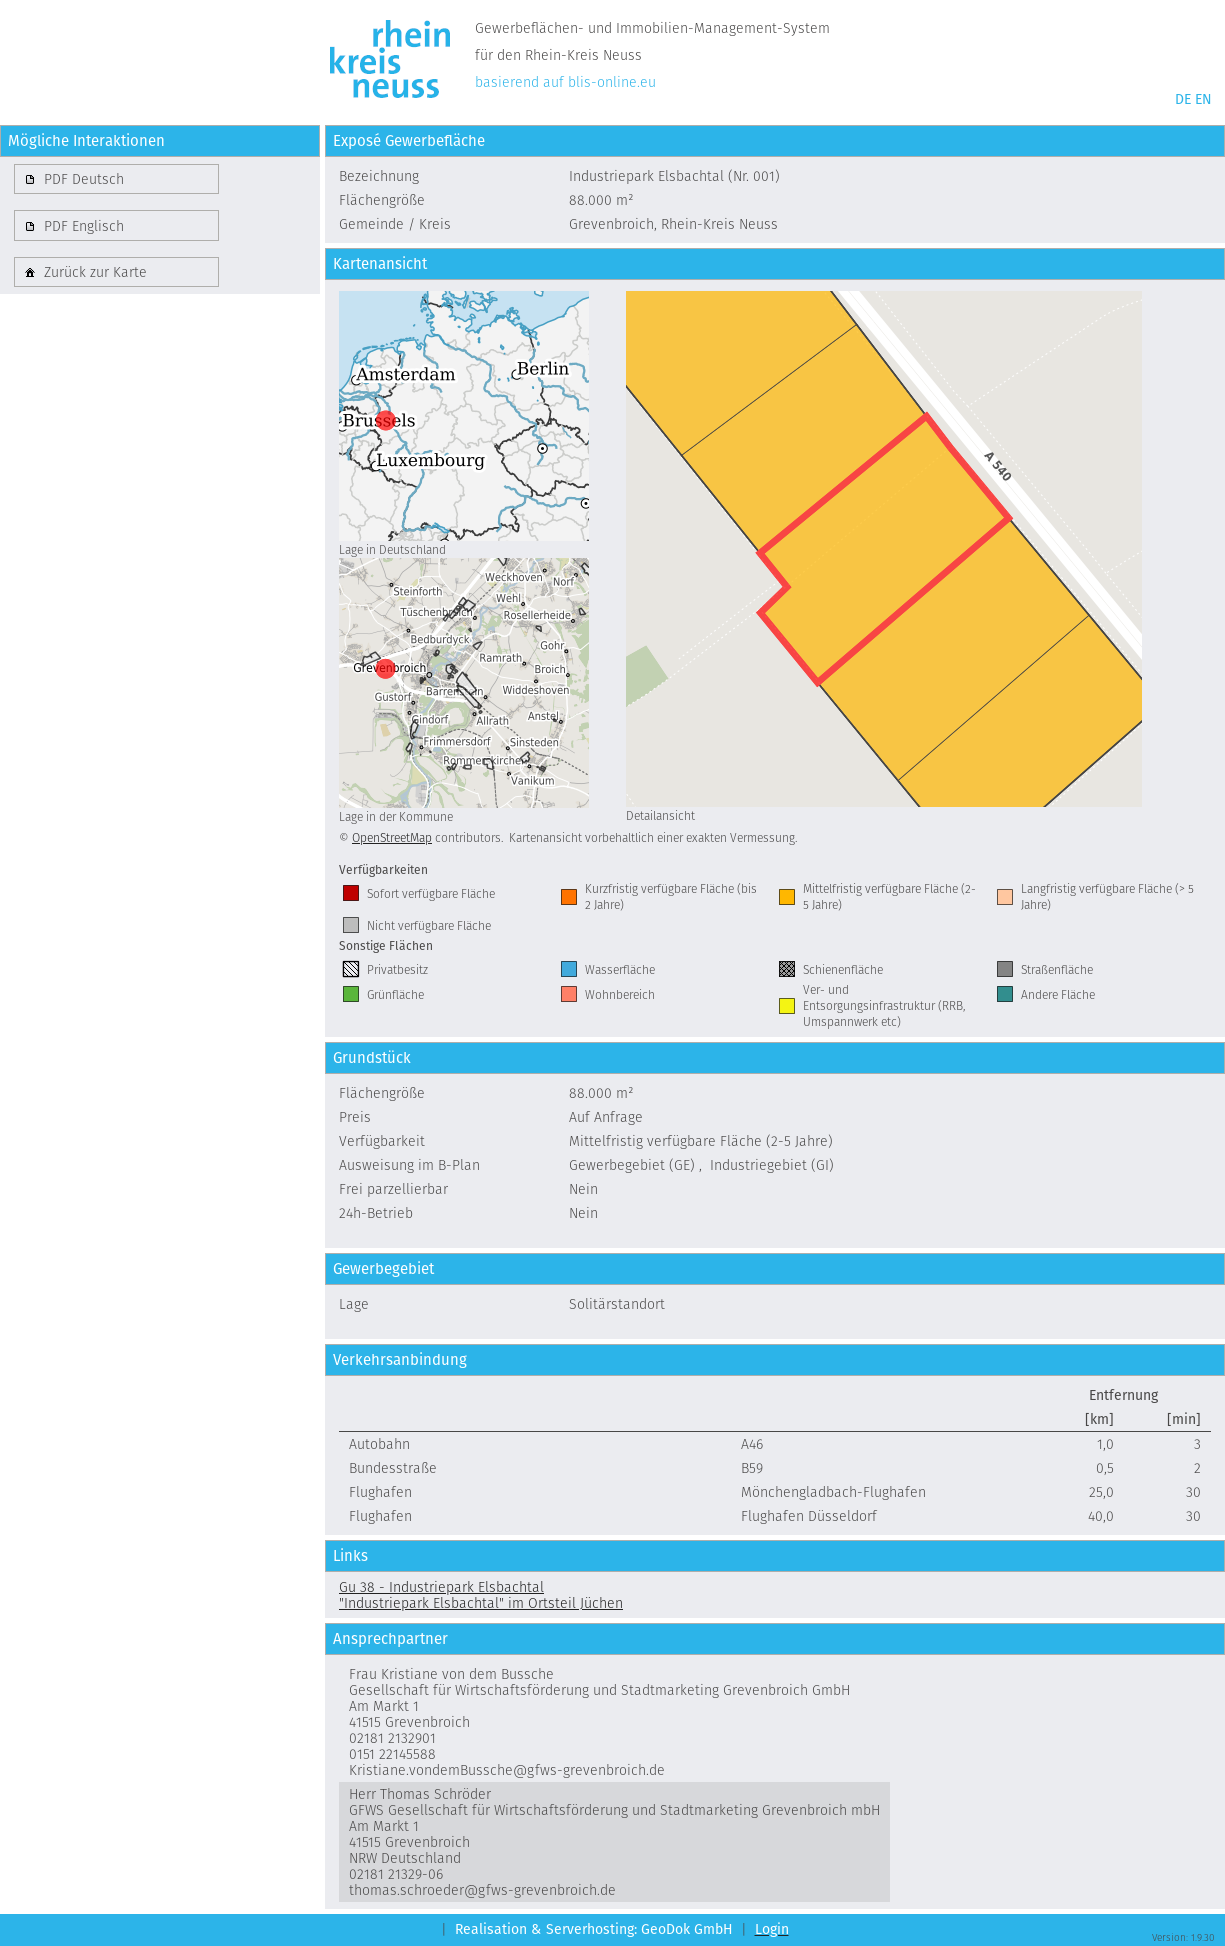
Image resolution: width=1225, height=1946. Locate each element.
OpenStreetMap (392, 837)
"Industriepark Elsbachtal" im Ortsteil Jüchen (481, 1603)
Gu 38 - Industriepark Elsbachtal (441, 1587)
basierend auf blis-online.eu (565, 82)
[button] (116, 179)
